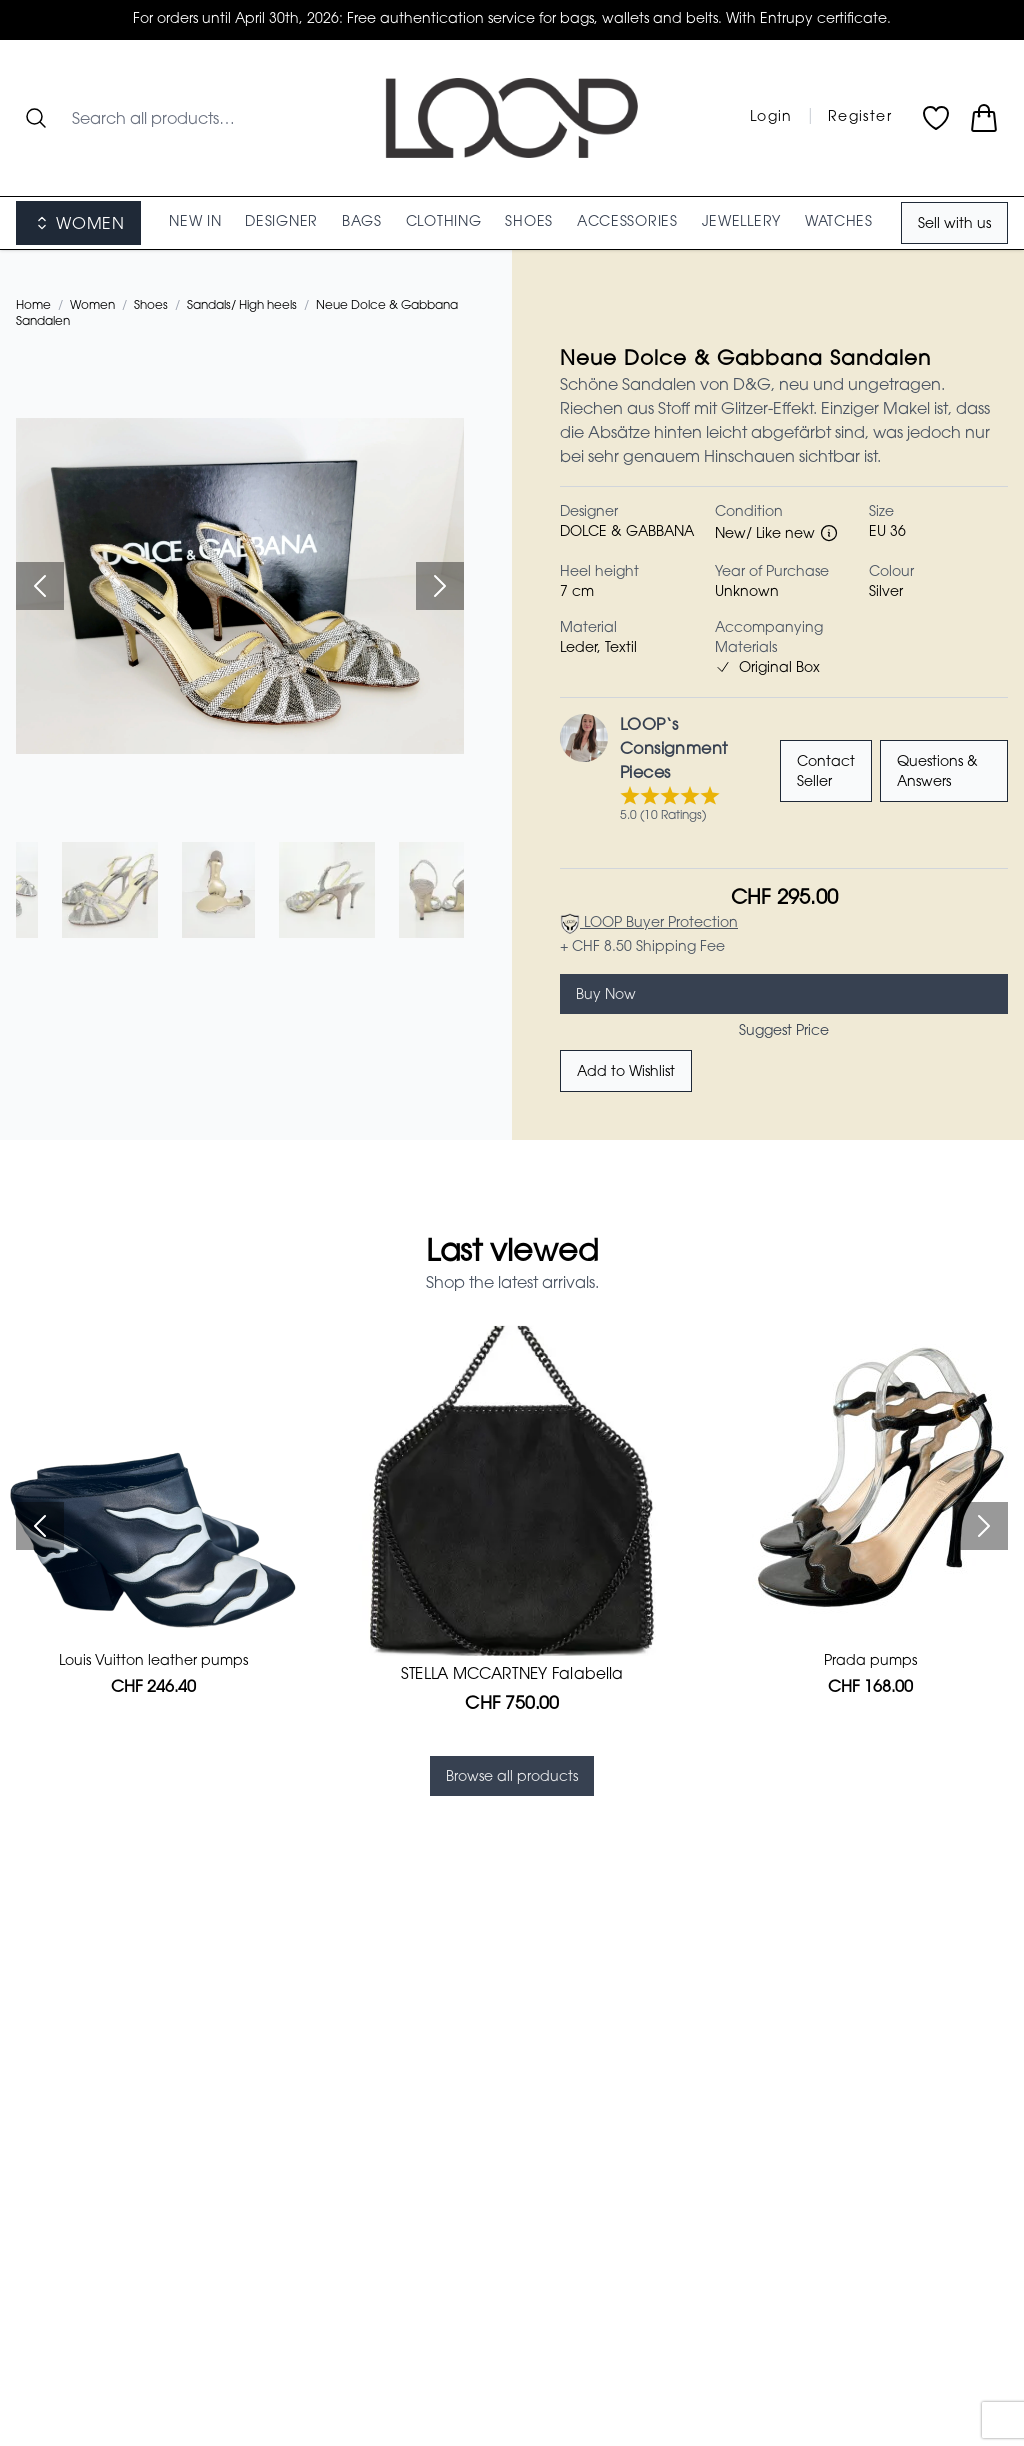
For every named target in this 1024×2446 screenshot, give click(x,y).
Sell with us (954, 225)
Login (771, 118)
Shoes (151, 306)
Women (92, 306)
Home (33, 306)
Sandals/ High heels (242, 306)
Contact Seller (826, 773)
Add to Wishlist (626, 1073)
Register (860, 118)
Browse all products (512, 1778)
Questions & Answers (937, 773)
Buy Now (606, 996)
